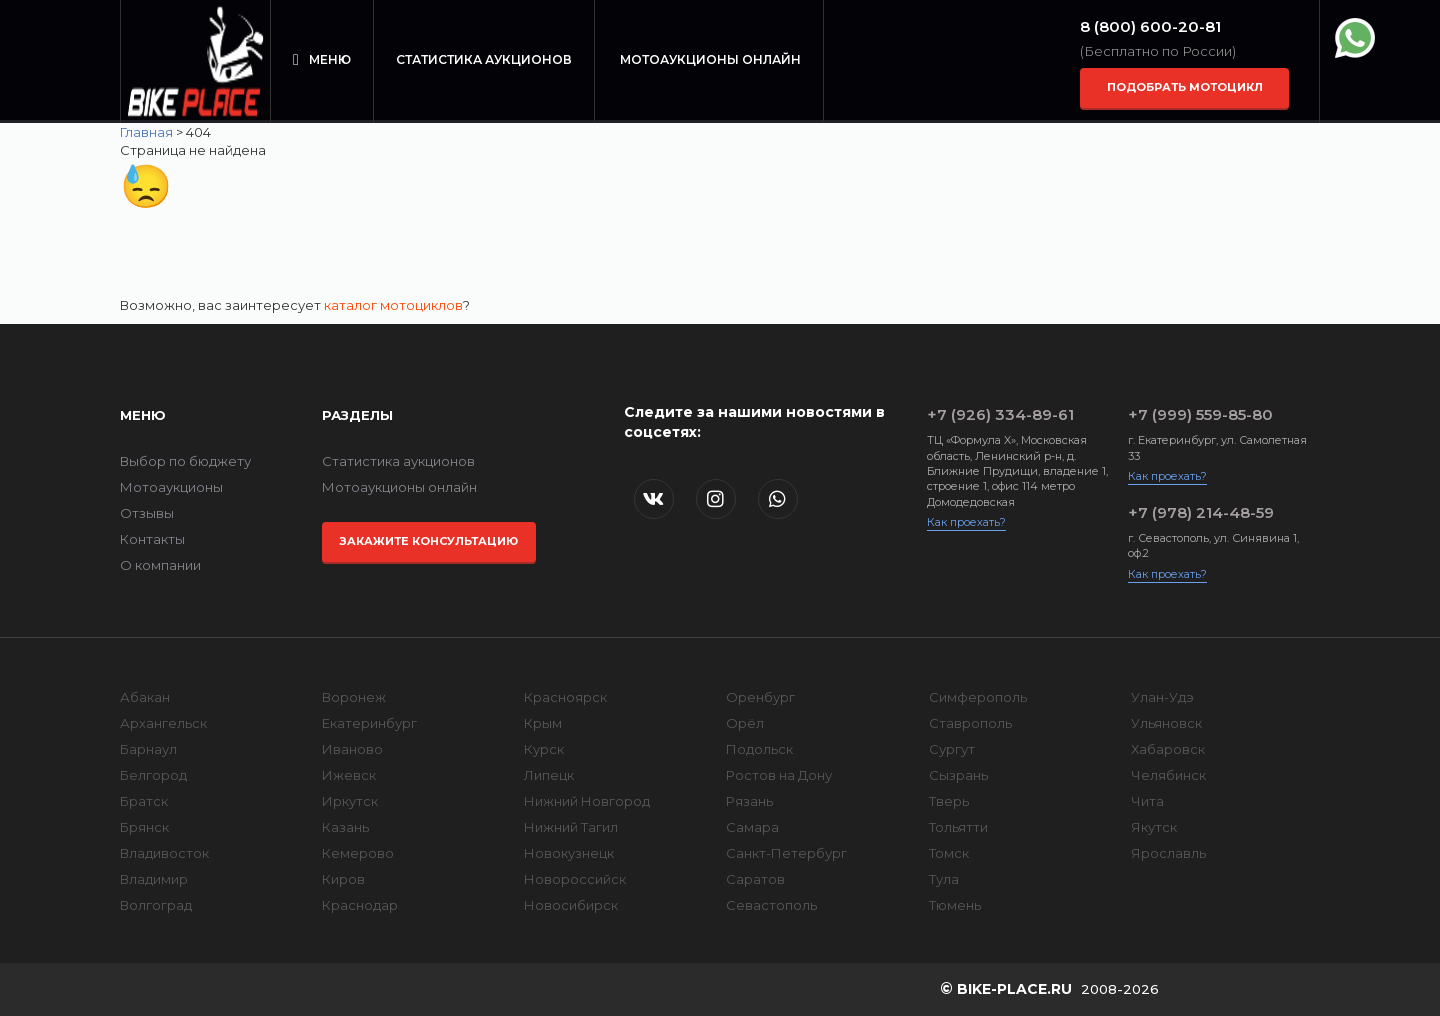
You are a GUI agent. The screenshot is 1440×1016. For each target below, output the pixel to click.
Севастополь (771, 905)
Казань (345, 827)
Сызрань (958, 775)
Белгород (153, 775)
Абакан (145, 697)
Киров (343, 879)
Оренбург (760, 697)
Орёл (745, 723)
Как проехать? (966, 522)
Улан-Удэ (1162, 697)
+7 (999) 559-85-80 (1200, 414)
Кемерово (358, 853)
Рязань (749, 801)
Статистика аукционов (484, 59)
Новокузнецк (569, 853)
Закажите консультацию (428, 541)
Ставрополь (970, 723)
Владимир (154, 879)
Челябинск (1168, 775)
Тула (944, 879)
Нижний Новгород (587, 801)
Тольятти (958, 827)
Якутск (1154, 827)
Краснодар (360, 905)
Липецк (549, 775)
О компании (160, 565)
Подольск (759, 749)
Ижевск (349, 775)
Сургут (952, 749)
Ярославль (1168, 853)
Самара (752, 827)
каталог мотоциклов (393, 305)
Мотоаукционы (171, 487)
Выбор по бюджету (185, 461)
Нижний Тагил (571, 827)
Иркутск (350, 801)
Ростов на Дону (779, 775)
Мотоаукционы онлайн (710, 59)
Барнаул (148, 749)
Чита (1147, 801)
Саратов (755, 879)
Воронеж (354, 697)
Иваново (352, 749)
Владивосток (164, 853)
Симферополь (978, 697)
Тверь (949, 801)
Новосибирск (571, 905)
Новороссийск (575, 879)
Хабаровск (1168, 749)
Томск (949, 853)
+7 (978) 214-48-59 (1201, 512)
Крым (543, 723)
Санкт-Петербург (786, 853)
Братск (144, 801)
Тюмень (955, 905)
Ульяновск (1166, 723)
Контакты (152, 539)
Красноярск (565, 697)
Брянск (144, 827)
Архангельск (163, 723)
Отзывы (147, 513)
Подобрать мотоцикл (1185, 87)
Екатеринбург (369, 723)
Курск (544, 749)
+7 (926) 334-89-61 (1000, 414)
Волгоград (156, 905)
